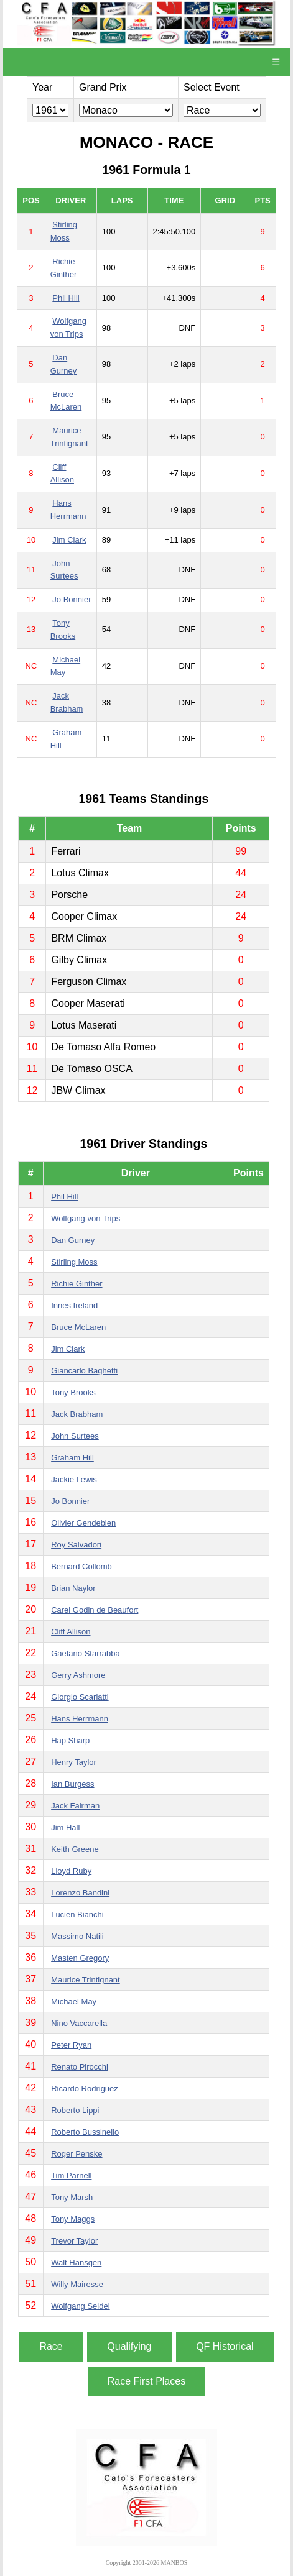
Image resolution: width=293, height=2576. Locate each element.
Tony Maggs (73, 2219)
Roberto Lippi (75, 2110)
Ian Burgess (72, 1784)
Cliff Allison (70, 1631)
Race (50, 2346)
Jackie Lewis (74, 1479)
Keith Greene (75, 1849)
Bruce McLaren (78, 1327)
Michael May (73, 2001)
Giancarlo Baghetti (84, 1370)
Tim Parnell (71, 2175)
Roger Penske (76, 2153)
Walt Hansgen (76, 2262)
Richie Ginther (76, 1283)
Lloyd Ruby (71, 1871)
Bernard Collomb (81, 1566)
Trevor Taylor (74, 2240)
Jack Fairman (75, 1805)
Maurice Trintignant (85, 1979)
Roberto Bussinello (85, 2132)
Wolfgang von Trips (85, 1218)
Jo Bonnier (71, 599)
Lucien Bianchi (77, 1914)
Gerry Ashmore (78, 1675)
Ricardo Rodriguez (84, 2088)
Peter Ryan (71, 2045)
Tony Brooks (73, 1392)
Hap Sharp (70, 1740)
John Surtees (75, 1436)
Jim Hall (65, 1827)
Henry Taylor (73, 1762)
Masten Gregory (80, 1958)
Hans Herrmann (79, 1718)
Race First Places (146, 2381)
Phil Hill (65, 298)
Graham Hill (72, 1457)
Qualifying (129, 2346)
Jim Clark (69, 539)
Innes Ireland (74, 1305)
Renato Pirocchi (79, 2066)
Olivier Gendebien (83, 1523)
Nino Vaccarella (79, 2023)
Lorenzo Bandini (80, 1892)
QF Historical (224, 2346)
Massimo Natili (77, 1936)
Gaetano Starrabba (85, 1653)
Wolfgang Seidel (80, 2306)
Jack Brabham (77, 1414)
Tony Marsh (72, 2197)
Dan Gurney (73, 1240)
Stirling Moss (74, 1262)
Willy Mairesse (77, 2284)
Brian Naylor (73, 1588)
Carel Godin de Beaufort (94, 1610)
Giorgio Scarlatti (79, 1697)
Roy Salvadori (76, 1544)
